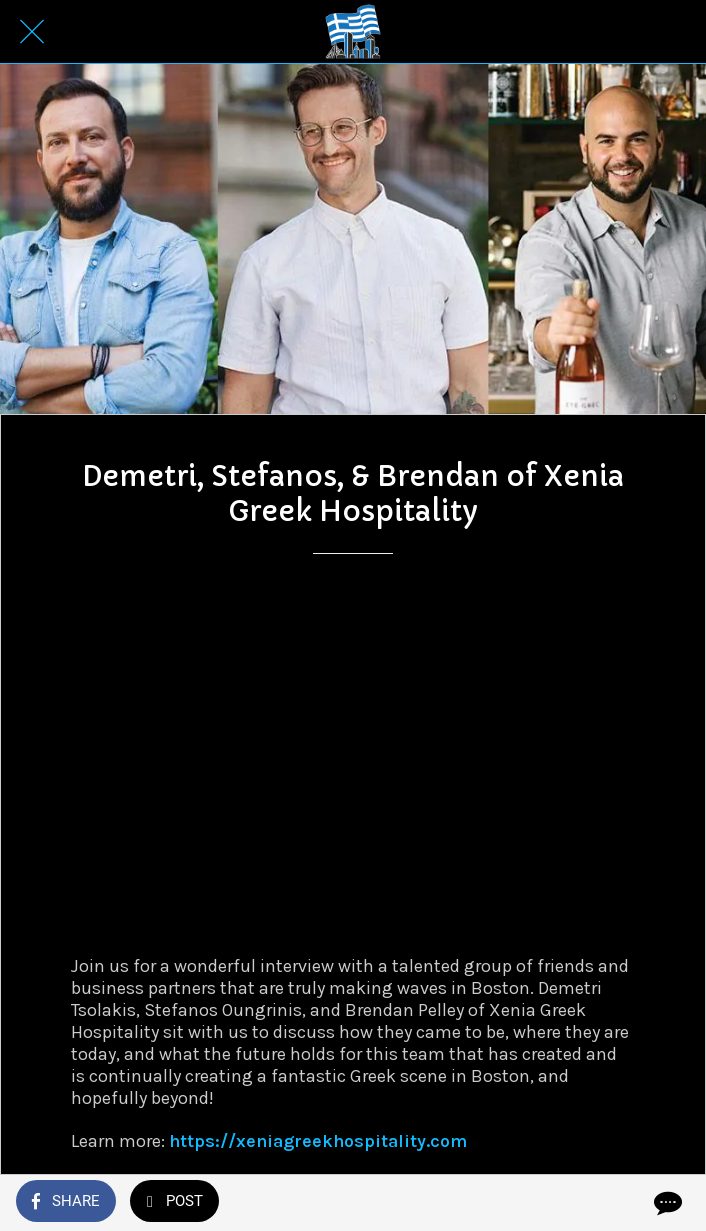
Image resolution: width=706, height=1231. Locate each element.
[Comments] (666, 1203)
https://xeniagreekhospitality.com (318, 1141)
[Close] (32, 32)
